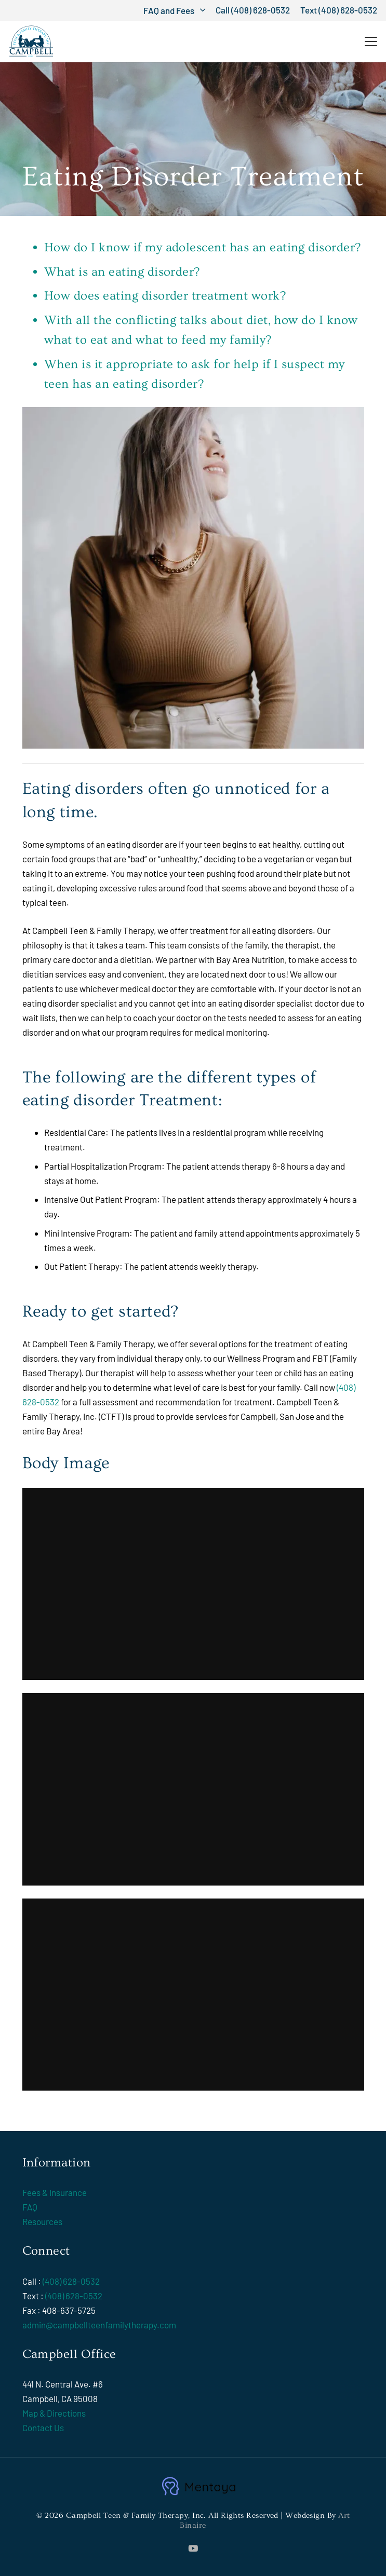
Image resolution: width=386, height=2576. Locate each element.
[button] (174, 10)
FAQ (29, 2207)
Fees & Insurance (54, 2192)
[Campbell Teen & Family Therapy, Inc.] (31, 41)
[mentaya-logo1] (198, 2486)
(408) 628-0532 (71, 2281)
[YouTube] (193, 2548)
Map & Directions (54, 2413)
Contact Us (43, 2427)
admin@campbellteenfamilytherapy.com (99, 2325)
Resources (42, 2221)
